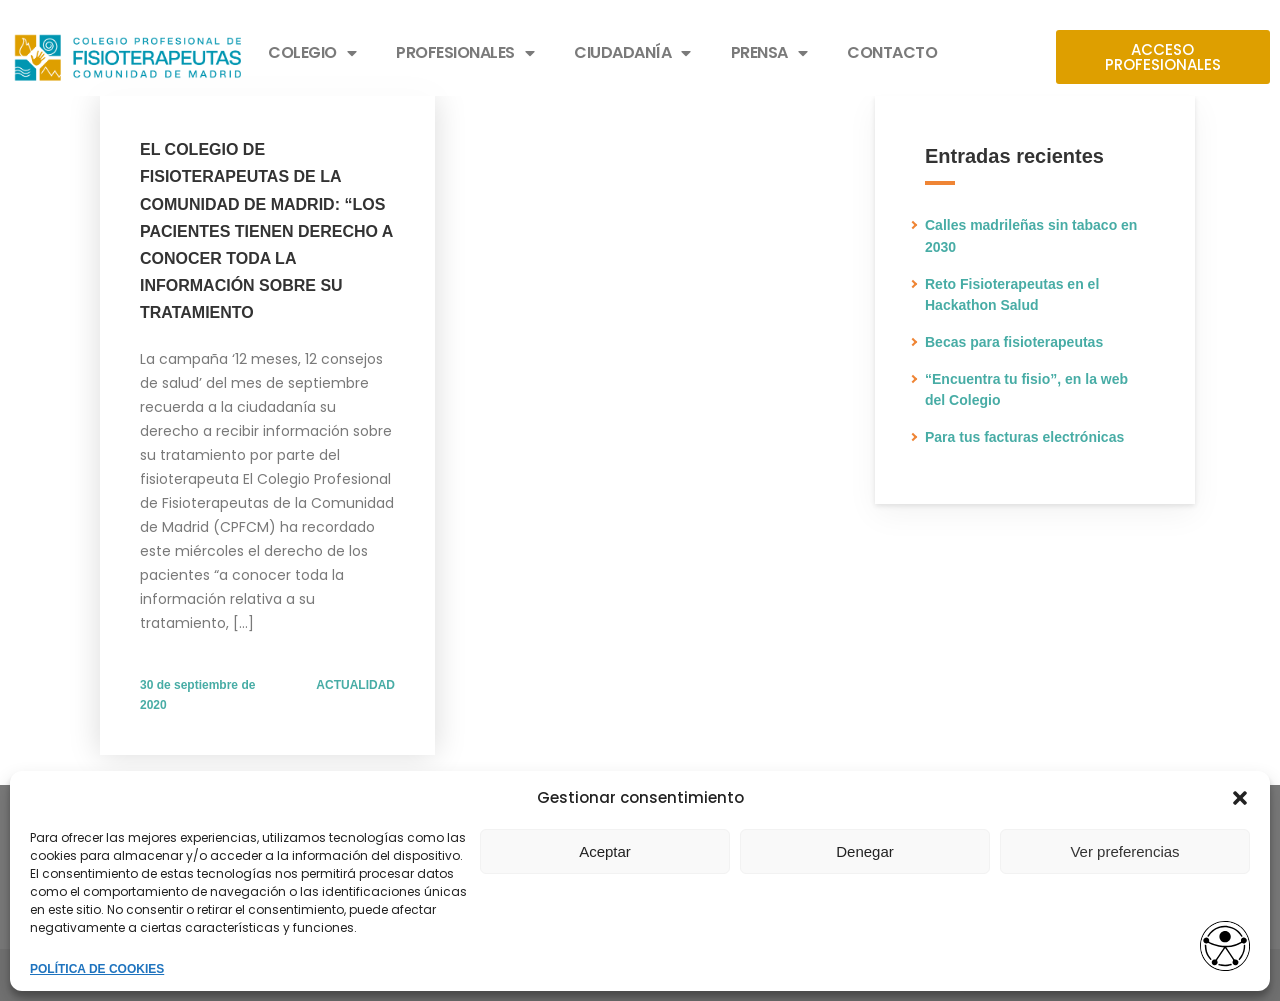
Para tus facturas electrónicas (1024, 437)
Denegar (865, 851)
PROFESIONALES (465, 53)
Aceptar (605, 851)
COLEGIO (312, 53)
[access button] (1225, 947)
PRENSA (769, 53)
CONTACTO (892, 52)
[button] (1240, 798)
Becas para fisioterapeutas (1014, 342)
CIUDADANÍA (632, 53)
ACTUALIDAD (355, 685)
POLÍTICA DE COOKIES (97, 969)
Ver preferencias (1124, 851)
